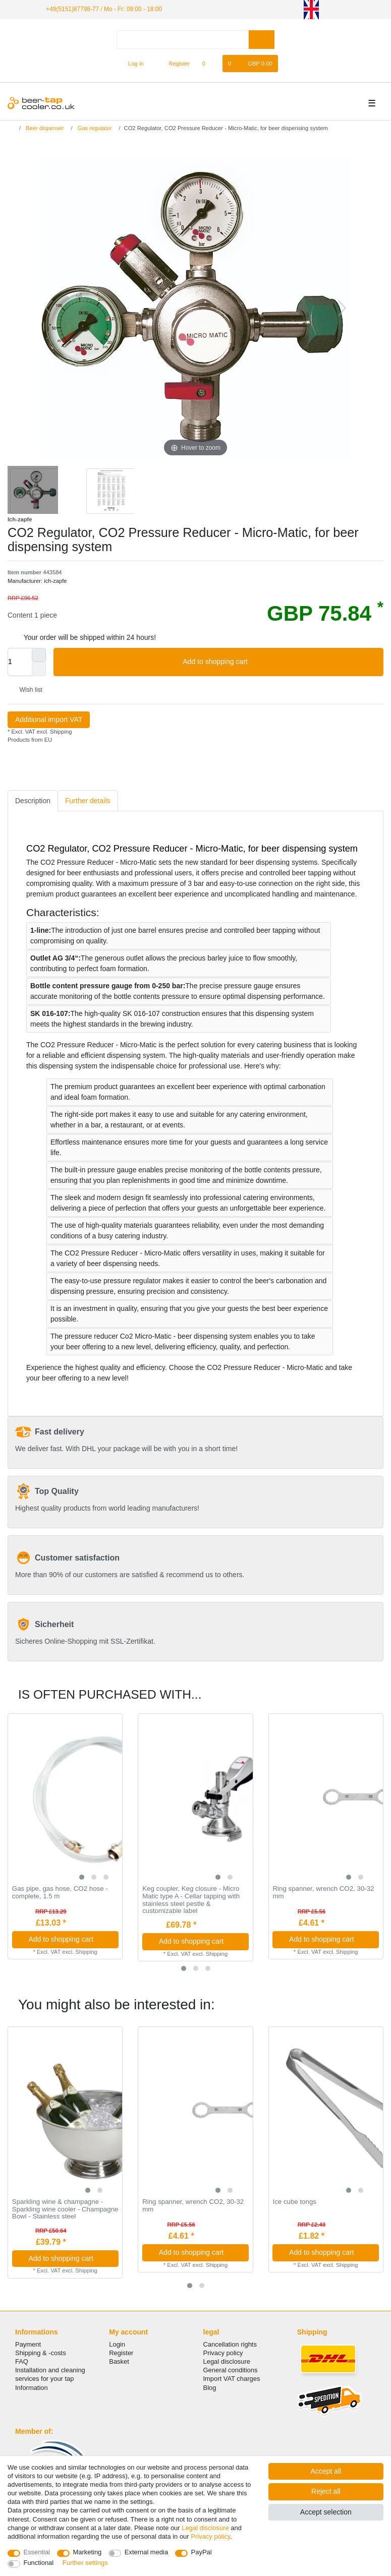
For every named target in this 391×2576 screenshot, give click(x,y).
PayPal (201, 2552)
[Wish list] (208, 63)
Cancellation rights (230, 2344)
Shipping (60, 732)
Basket (119, 2361)
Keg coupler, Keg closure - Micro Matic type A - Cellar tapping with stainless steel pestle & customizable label (191, 1899)
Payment (28, 2344)
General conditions (230, 2370)
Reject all (326, 2491)
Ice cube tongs (294, 2201)
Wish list (27, 689)
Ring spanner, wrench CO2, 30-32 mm (323, 1892)
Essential (37, 2552)
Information (31, 2387)
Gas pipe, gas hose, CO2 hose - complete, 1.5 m (60, 1892)
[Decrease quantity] (39, 669)
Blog (209, 2387)
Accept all (325, 2471)
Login (117, 2344)
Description (32, 801)
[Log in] (131, 63)
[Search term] (183, 39)
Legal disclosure (227, 2361)
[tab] (33, 801)
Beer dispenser (44, 128)
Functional (39, 2562)
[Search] (261, 39)
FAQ (21, 2361)
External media (146, 2552)
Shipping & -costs (40, 2353)
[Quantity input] (20, 662)
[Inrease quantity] (39, 655)
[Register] (174, 63)
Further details (87, 801)
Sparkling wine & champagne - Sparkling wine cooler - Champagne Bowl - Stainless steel (65, 2209)
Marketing (87, 2552)
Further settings (85, 2562)
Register (121, 2353)
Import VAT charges (231, 2378)
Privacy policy (223, 2353)
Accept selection (326, 2512)
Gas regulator (94, 128)
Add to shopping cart (279, 662)
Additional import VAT (48, 719)
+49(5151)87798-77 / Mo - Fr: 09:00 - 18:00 (104, 9)
